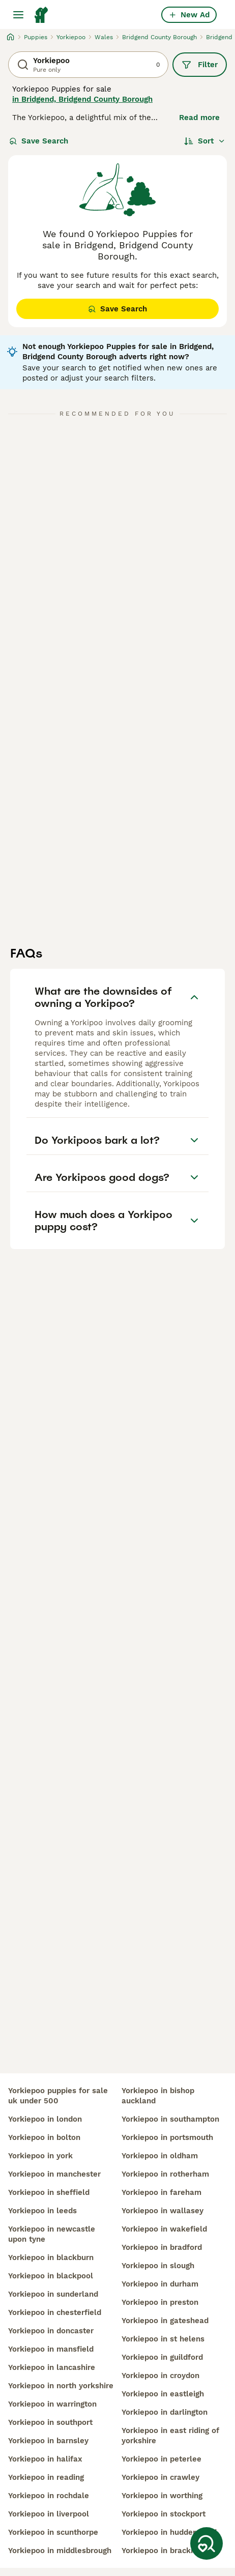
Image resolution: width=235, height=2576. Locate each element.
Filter (200, 65)
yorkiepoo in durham (160, 2284)
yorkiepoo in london (45, 2119)
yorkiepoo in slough (158, 2265)
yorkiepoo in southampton (170, 2119)
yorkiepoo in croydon (160, 2375)
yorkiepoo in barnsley (48, 2440)
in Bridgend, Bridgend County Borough (82, 99)
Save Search (38, 141)
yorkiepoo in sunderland (53, 2294)
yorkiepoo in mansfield (51, 2349)
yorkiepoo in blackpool (50, 2275)
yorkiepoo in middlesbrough (59, 2550)
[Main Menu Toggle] (18, 15)
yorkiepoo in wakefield (164, 2229)
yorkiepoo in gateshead (165, 2320)
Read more (199, 117)
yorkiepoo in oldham (160, 2155)
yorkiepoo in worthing (162, 2495)
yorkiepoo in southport (50, 2422)
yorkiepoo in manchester (54, 2174)
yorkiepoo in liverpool (48, 2514)
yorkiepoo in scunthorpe (53, 2532)
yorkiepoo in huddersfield (169, 2532)
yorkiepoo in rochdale (48, 2495)
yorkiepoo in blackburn (51, 2257)
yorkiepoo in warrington (52, 2404)
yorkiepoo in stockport (163, 2514)
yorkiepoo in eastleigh (163, 2393)
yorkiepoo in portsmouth (167, 2137)
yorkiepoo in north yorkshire (60, 2385)
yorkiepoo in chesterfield (54, 2312)
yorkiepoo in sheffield (49, 2192)
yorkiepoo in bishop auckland (158, 2095)
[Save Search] (206, 2543)
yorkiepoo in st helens (163, 2338)
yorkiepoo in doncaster (51, 2330)
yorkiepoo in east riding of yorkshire (170, 2435)
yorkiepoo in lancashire (51, 2367)
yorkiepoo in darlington (165, 2412)
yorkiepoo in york (40, 2155)
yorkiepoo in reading (46, 2477)
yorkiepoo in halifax (45, 2459)
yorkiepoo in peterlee (161, 2459)
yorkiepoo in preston (160, 2302)
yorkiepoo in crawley (160, 2477)
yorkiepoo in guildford (162, 2357)
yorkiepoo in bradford (162, 2247)
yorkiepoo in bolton (44, 2137)
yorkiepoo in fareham (161, 2192)
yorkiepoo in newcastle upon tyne (51, 2234)
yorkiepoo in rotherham (165, 2174)
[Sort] (204, 141)
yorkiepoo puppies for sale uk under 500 (58, 2095)
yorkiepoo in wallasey (162, 2210)
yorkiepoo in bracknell (163, 2550)
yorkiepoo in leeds (42, 2210)
